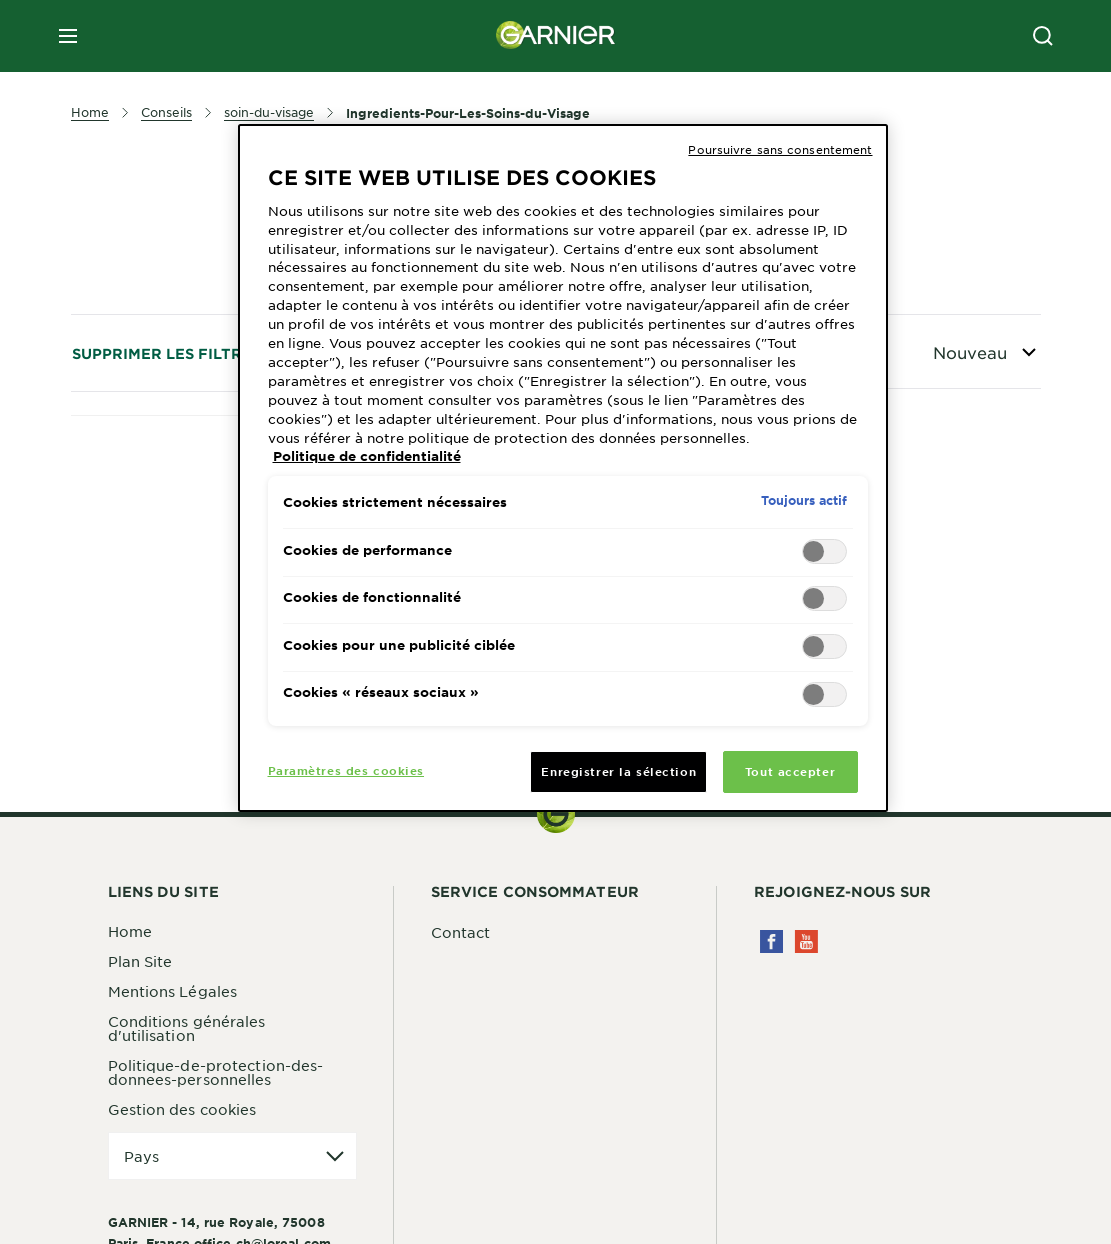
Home (130, 931)
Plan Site (140, 961)
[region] (563, 468)
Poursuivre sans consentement (780, 149)
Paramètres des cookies (346, 770)
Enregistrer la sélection (618, 771)
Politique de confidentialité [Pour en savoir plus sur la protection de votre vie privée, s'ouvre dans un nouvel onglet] (367, 456)
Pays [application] (141, 1156)
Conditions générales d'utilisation (187, 1028)
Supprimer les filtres (166, 353)
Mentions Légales (173, 991)
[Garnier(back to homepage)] (556, 36)
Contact (461, 932)
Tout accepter (790, 771)
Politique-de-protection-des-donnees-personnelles (216, 1072)
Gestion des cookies (182, 1109)
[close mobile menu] (68, 36)
